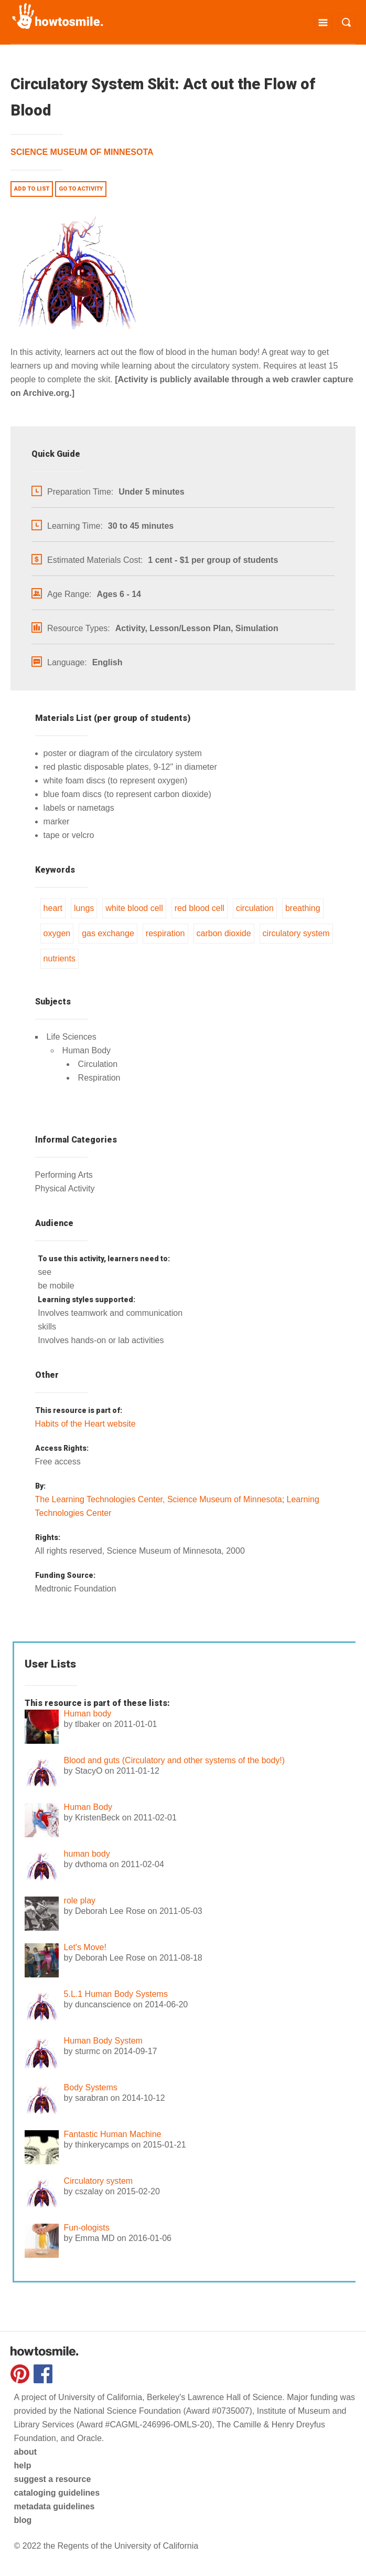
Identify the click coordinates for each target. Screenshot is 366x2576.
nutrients (60, 958)
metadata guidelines (54, 2506)
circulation (255, 908)
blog (23, 2520)
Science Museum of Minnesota (82, 152)
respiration (165, 933)
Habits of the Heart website (85, 1423)
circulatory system (296, 933)
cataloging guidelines (57, 2492)
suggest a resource (52, 2479)
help (22, 2465)
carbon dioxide (224, 933)
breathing (302, 908)
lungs (84, 908)
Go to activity (81, 188)
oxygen (57, 933)
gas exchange (108, 933)
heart (53, 908)
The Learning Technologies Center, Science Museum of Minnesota (158, 1499)
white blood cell (134, 908)
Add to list (31, 188)
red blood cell (199, 908)
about (25, 2451)
